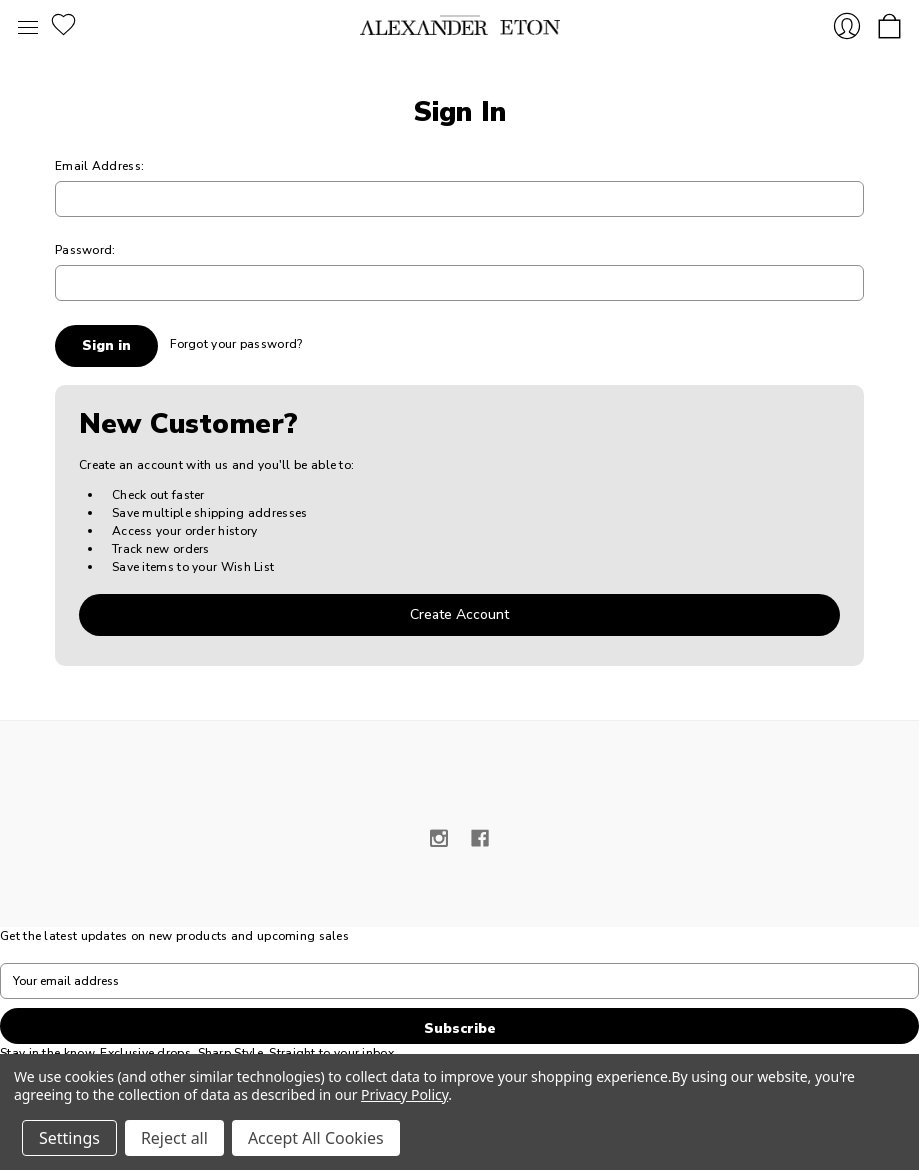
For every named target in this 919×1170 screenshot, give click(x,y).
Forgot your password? (236, 344)
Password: (85, 250)
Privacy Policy (404, 1094)
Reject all (174, 1138)
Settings (69, 1138)
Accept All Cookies (316, 1138)
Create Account (459, 614)
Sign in (847, 26)
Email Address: (99, 166)
